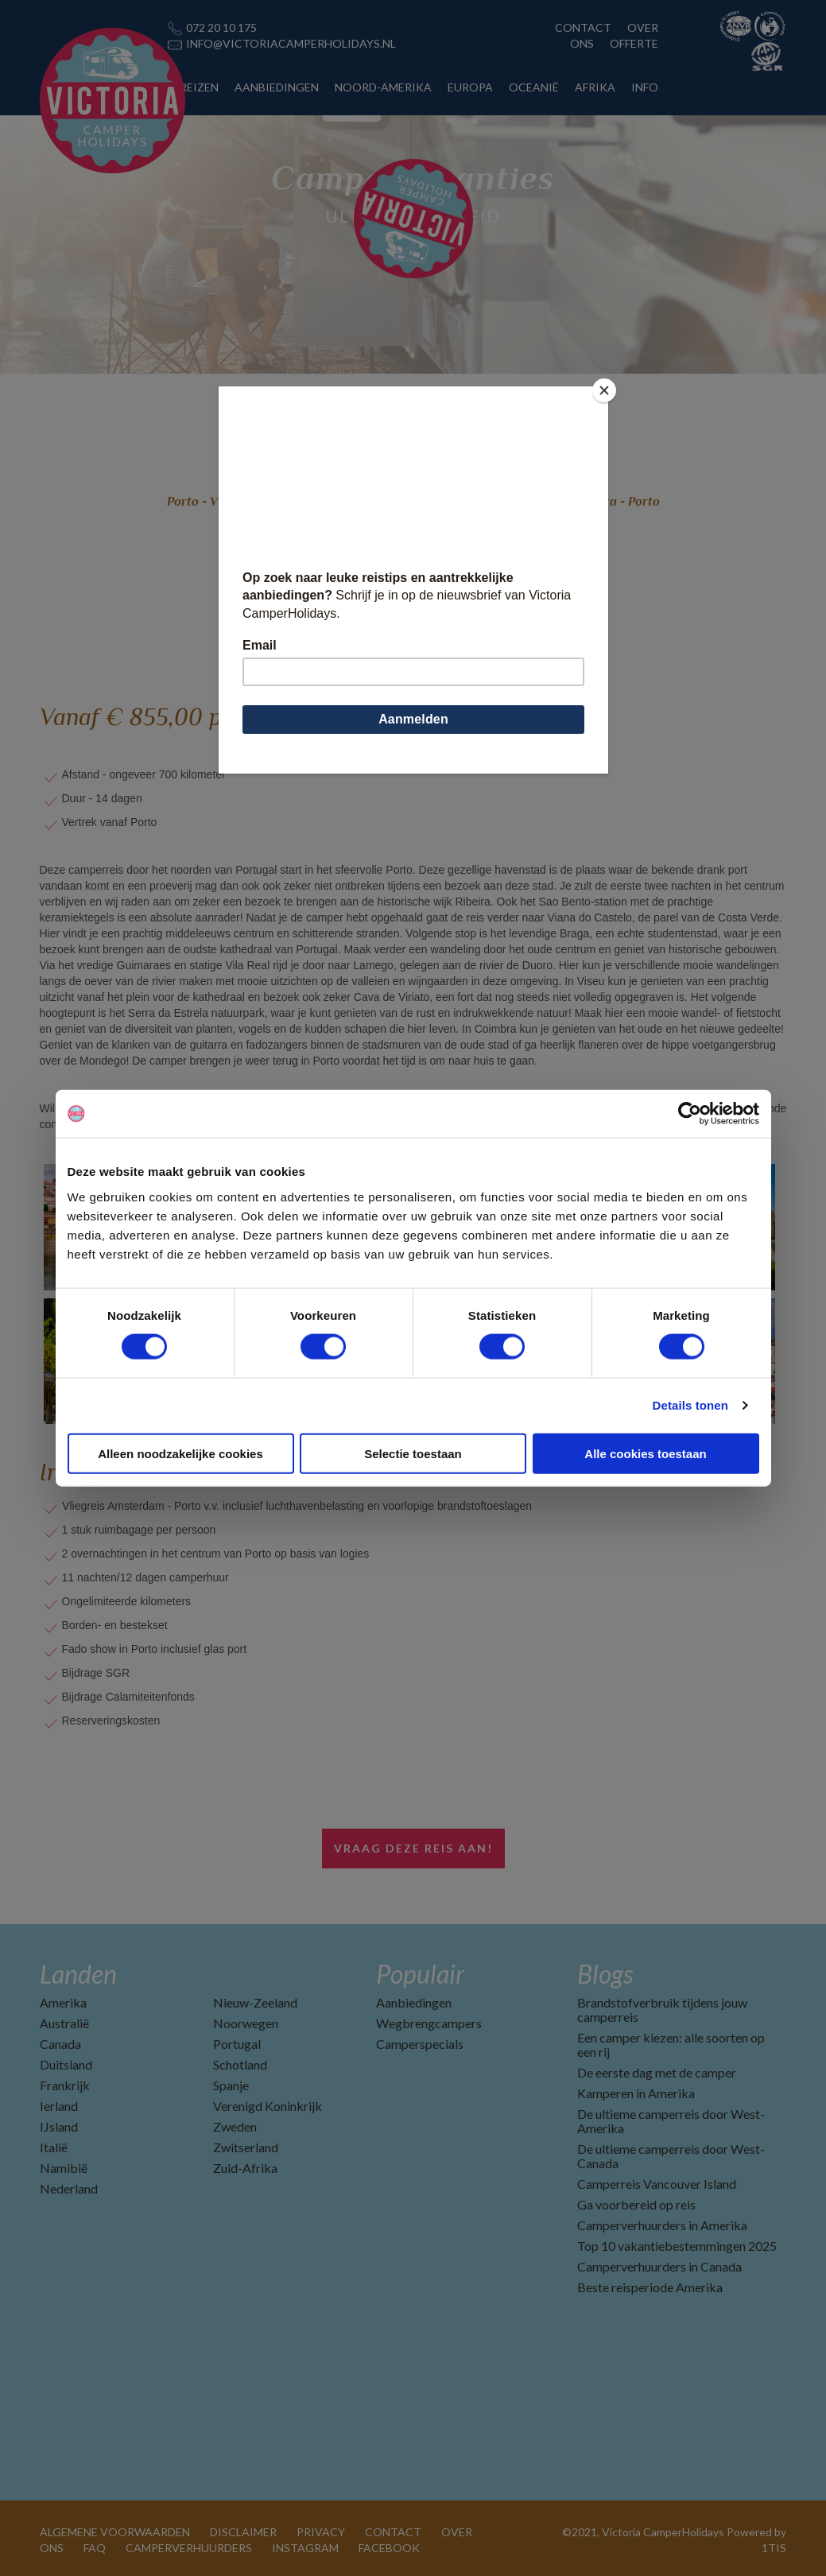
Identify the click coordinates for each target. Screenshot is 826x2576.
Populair (420, 1973)
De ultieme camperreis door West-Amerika (671, 2121)
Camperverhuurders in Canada (659, 2266)
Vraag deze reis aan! (413, 1848)
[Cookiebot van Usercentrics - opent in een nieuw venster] (689, 1114)
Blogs (605, 1973)
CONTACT (583, 27)
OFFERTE (634, 43)
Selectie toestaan (413, 1453)
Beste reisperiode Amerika (650, 2287)
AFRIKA (595, 87)
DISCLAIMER (243, 2532)
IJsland (59, 2126)
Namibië (63, 2167)
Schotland (240, 2064)
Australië (64, 2023)
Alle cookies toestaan (645, 1453)
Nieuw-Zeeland (255, 2002)
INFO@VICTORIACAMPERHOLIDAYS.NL (291, 43)
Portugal (237, 2043)
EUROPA (470, 87)
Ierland (59, 2105)
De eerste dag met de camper (656, 2072)
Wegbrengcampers (429, 2023)
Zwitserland (245, 2147)
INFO (644, 87)
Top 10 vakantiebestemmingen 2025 (677, 2245)
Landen (78, 1973)
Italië (54, 2147)
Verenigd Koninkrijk (267, 2105)
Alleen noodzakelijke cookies (180, 1453)
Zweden (235, 2126)
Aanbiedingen (414, 2002)
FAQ (94, 2548)
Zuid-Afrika (245, 2167)
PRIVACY (321, 2532)
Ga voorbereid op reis (636, 2204)
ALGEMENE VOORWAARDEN (115, 2532)
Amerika (63, 2002)
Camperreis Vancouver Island (656, 2183)
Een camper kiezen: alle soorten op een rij (671, 2044)
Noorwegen (245, 2023)
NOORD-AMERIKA (383, 87)
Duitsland (66, 2064)
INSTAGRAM (305, 2548)
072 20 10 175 (221, 27)
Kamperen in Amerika (636, 2093)
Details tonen (690, 1405)
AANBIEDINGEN (277, 87)
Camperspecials (419, 2043)
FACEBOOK (389, 2548)
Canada (60, 2043)
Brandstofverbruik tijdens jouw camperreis (662, 2009)
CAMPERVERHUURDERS (189, 2548)
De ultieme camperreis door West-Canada (671, 2156)
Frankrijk (65, 2085)
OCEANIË (534, 87)
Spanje (231, 2085)
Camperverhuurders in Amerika (662, 2225)
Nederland (69, 2188)
